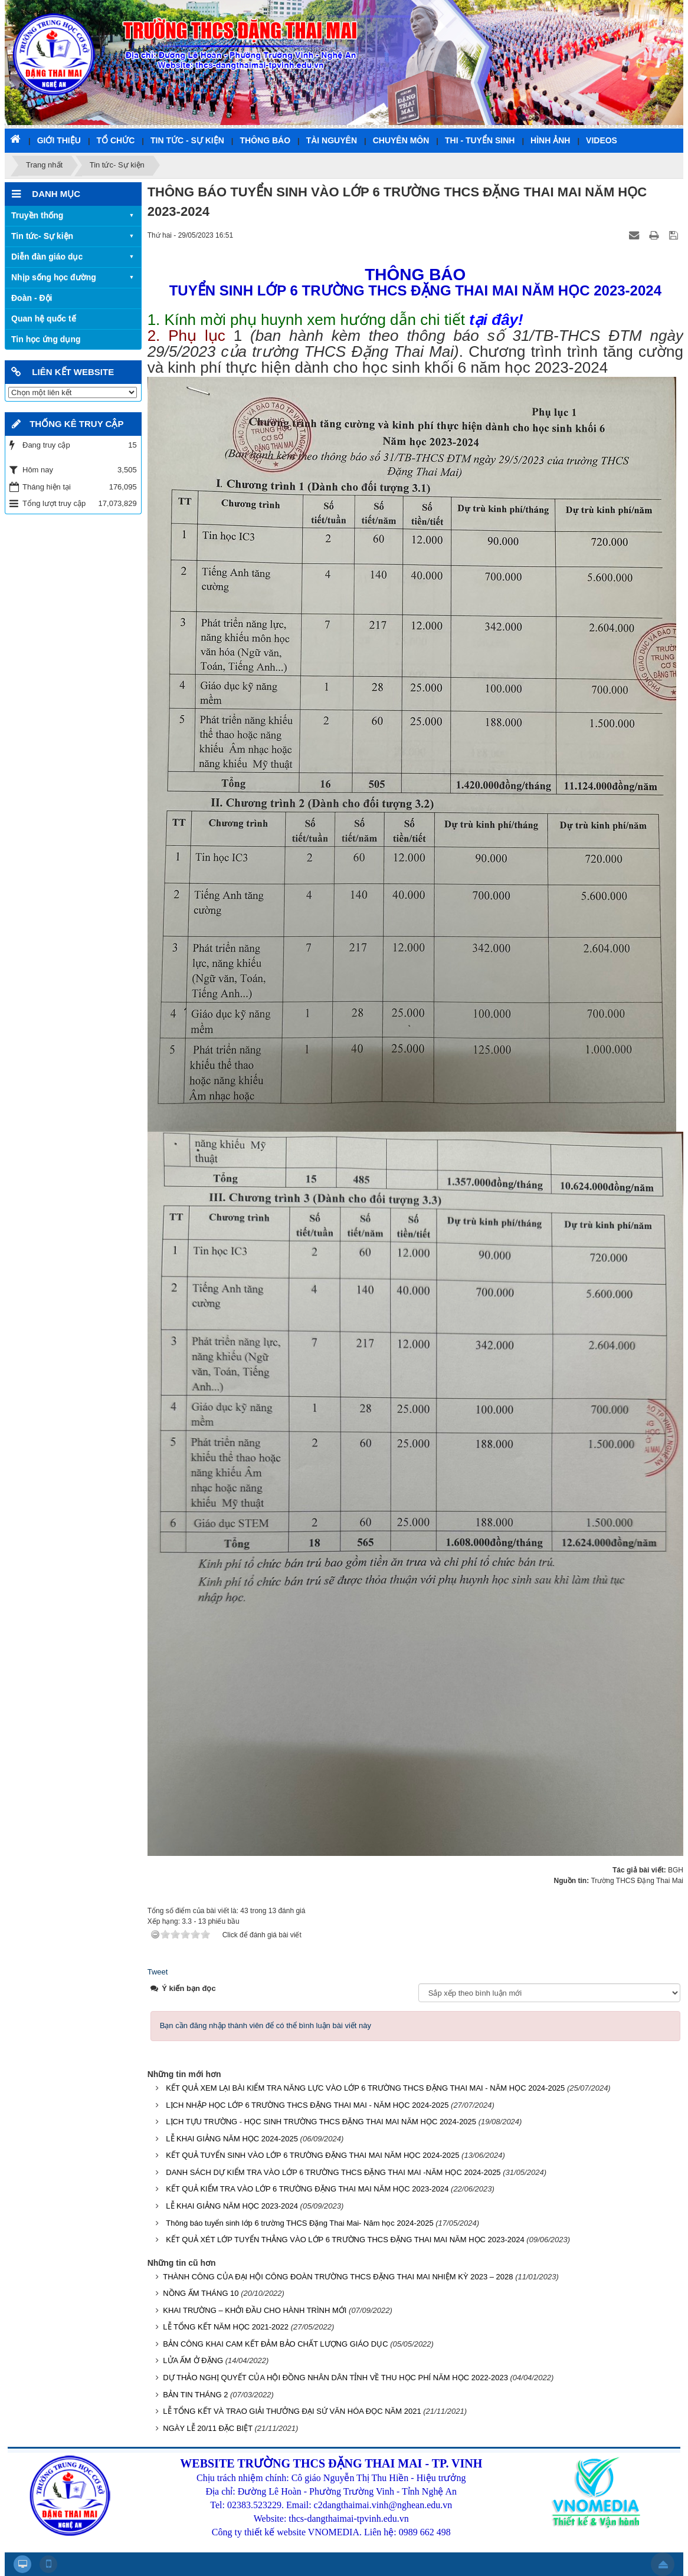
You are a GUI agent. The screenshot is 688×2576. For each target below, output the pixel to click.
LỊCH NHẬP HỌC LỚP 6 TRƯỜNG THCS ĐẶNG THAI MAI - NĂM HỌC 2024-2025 (307, 2105)
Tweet (158, 1971)
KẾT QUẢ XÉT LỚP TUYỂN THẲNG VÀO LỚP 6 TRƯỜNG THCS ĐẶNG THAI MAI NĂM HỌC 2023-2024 (345, 2239)
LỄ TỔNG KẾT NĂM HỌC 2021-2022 (226, 2326)
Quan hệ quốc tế (43, 318)
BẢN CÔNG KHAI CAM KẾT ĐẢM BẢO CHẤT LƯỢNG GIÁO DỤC (275, 2344)
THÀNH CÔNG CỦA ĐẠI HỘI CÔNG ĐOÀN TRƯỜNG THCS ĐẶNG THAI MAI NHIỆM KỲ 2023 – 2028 (338, 2276)
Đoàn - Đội (31, 298)
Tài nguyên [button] (331, 140)
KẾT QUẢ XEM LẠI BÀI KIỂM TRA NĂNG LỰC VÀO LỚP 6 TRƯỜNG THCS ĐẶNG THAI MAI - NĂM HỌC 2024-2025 (365, 2088)
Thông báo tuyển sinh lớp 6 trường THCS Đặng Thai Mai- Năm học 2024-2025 (299, 2223)
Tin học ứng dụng (46, 339)
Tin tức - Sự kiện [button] (187, 140)
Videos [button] (601, 140)
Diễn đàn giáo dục (47, 256)
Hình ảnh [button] (550, 140)
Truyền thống (37, 215)
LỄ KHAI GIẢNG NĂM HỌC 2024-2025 (232, 2138)
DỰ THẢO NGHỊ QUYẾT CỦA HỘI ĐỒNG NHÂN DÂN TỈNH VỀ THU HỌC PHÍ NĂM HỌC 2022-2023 (335, 2377)
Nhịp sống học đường (53, 277)
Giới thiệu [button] (59, 140)
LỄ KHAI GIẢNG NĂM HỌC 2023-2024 (232, 2206)
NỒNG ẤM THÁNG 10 (200, 2293)
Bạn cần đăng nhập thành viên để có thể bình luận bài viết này (265, 2025)
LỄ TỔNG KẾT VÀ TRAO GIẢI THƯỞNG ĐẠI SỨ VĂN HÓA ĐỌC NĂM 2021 (292, 2411)
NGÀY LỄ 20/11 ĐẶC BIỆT (208, 2428)
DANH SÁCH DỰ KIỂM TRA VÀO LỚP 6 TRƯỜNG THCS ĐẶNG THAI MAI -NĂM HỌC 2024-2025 (333, 2172)
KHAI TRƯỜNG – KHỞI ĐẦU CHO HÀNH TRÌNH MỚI (254, 2310)
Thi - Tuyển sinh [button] (480, 140)
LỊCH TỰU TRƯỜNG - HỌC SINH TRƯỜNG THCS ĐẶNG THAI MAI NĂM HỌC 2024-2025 (321, 2121)
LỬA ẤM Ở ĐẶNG (193, 2360)
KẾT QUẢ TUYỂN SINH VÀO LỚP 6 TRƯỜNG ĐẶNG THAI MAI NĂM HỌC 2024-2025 (312, 2155)
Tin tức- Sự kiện (42, 236)
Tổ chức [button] (116, 140)
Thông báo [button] (265, 140)
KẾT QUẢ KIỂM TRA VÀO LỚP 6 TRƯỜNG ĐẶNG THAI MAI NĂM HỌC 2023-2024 (307, 2188)
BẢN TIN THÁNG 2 (195, 2394)
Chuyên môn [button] (401, 140)
